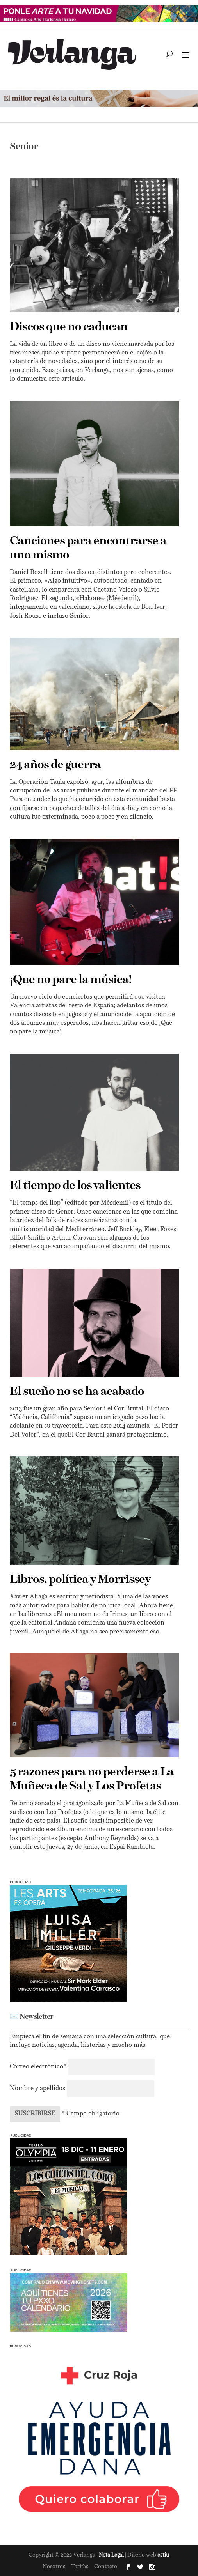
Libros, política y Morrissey (80, 1580)
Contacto (105, 2566)
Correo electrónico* (39, 2067)
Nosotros (54, 2566)
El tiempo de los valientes (75, 1186)
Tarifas (79, 2566)
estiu (163, 2555)
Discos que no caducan (69, 327)
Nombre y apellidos (37, 2088)
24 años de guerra (55, 765)
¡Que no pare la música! (71, 980)
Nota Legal (112, 2555)
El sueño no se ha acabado (77, 1392)
